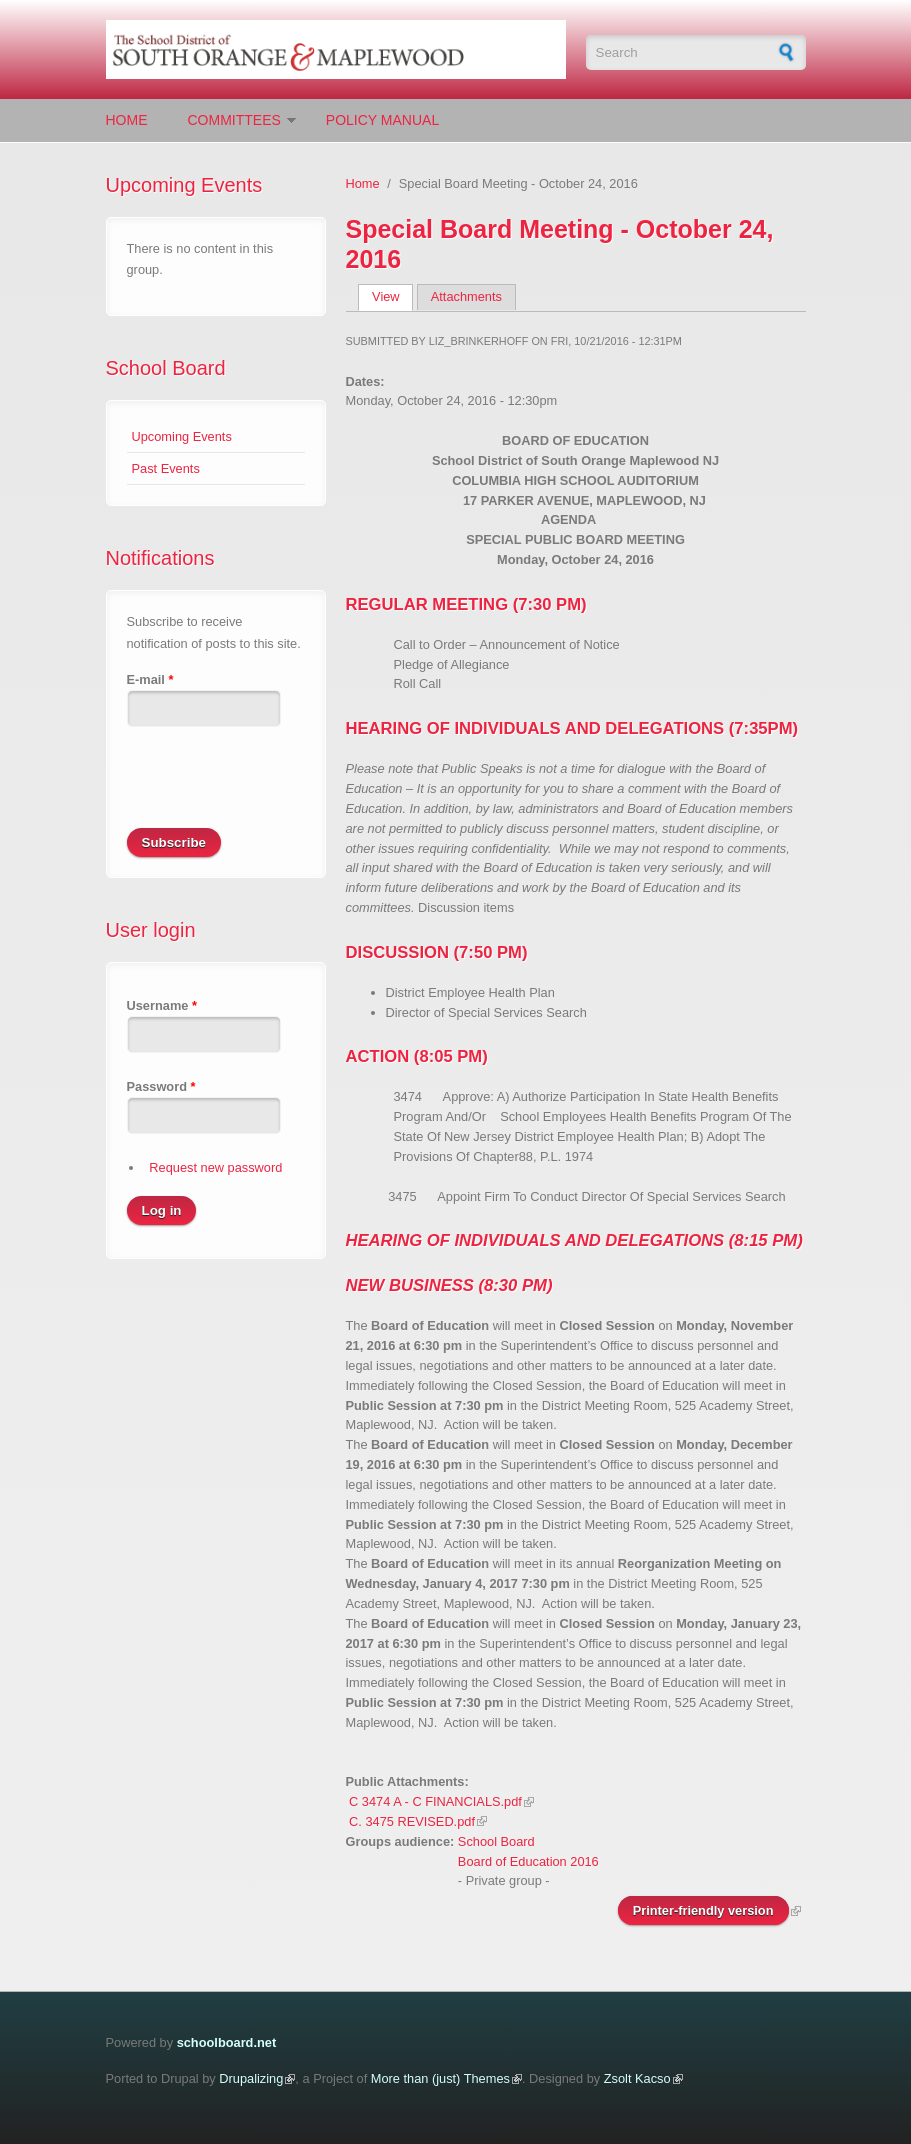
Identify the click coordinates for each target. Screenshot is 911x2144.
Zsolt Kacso (637, 2078)
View (392, 296)
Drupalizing (251, 2078)
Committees (234, 120)
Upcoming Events (182, 436)
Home (127, 120)
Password (161, 1086)
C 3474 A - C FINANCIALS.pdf (435, 1801)
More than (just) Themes (440, 2078)
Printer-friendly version (703, 1910)
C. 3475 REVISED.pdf (412, 1821)
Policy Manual (382, 120)
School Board (166, 368)
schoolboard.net (227, 2042)
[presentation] (279, 789)
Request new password (215, 1167)
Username (162, 1005)
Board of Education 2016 (528, 1861)
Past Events (166, 468)
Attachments (466, 296)
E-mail (150, 679)
